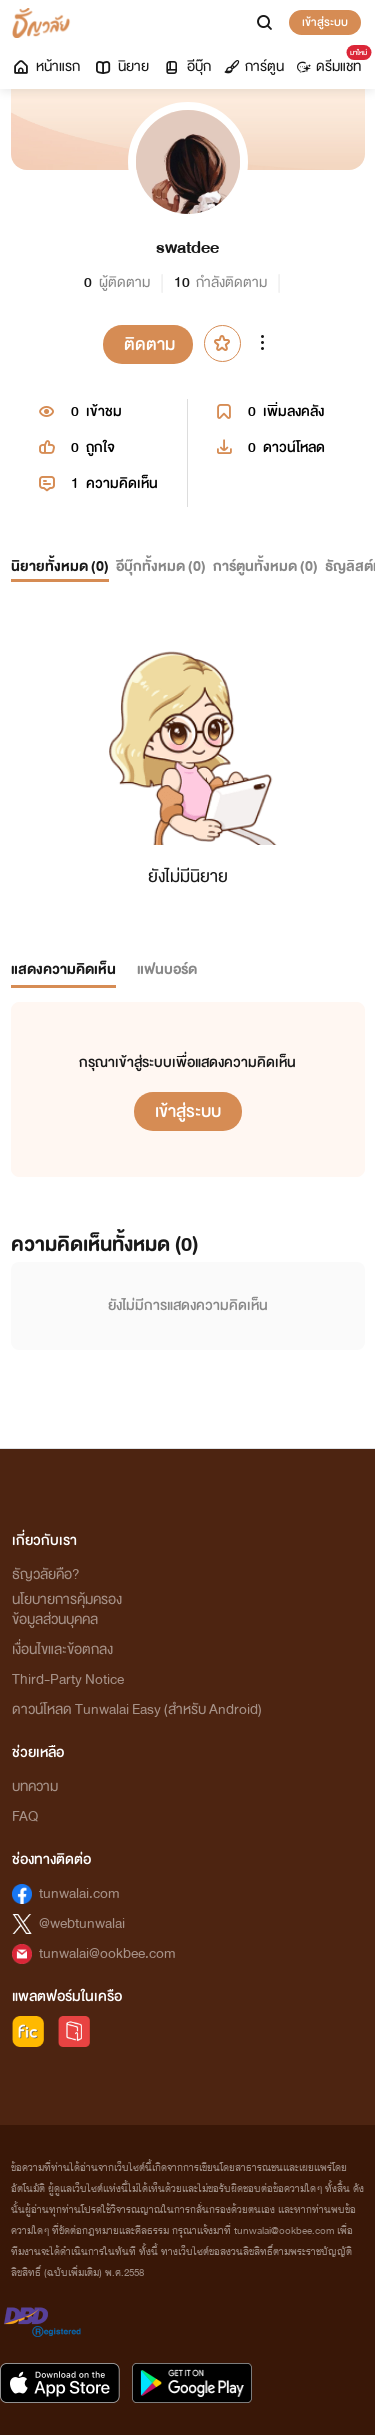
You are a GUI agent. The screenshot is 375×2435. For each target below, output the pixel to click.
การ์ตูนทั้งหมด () (265, 566)
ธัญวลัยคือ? (46, 1574)
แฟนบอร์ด (167, 969)
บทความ (35, 1786)
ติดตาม (149, 344)
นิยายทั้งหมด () (60, 566)
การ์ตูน (254, 66)
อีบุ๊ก (186, 66)
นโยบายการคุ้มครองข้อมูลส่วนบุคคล (67, 1609)
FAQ (25, 1816)
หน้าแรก (45, 66)
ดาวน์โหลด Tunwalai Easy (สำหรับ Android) (137, 1709)
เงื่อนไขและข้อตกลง (62, 1649)
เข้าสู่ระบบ (325, 22)
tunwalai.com (79, 1893)
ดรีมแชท (332, 62)
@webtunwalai (82, 1923)
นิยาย (121, 66)
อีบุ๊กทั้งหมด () (161, 566)
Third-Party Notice (68, 1679)
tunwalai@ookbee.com (107, 1953)
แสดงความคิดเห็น (63, 969)
